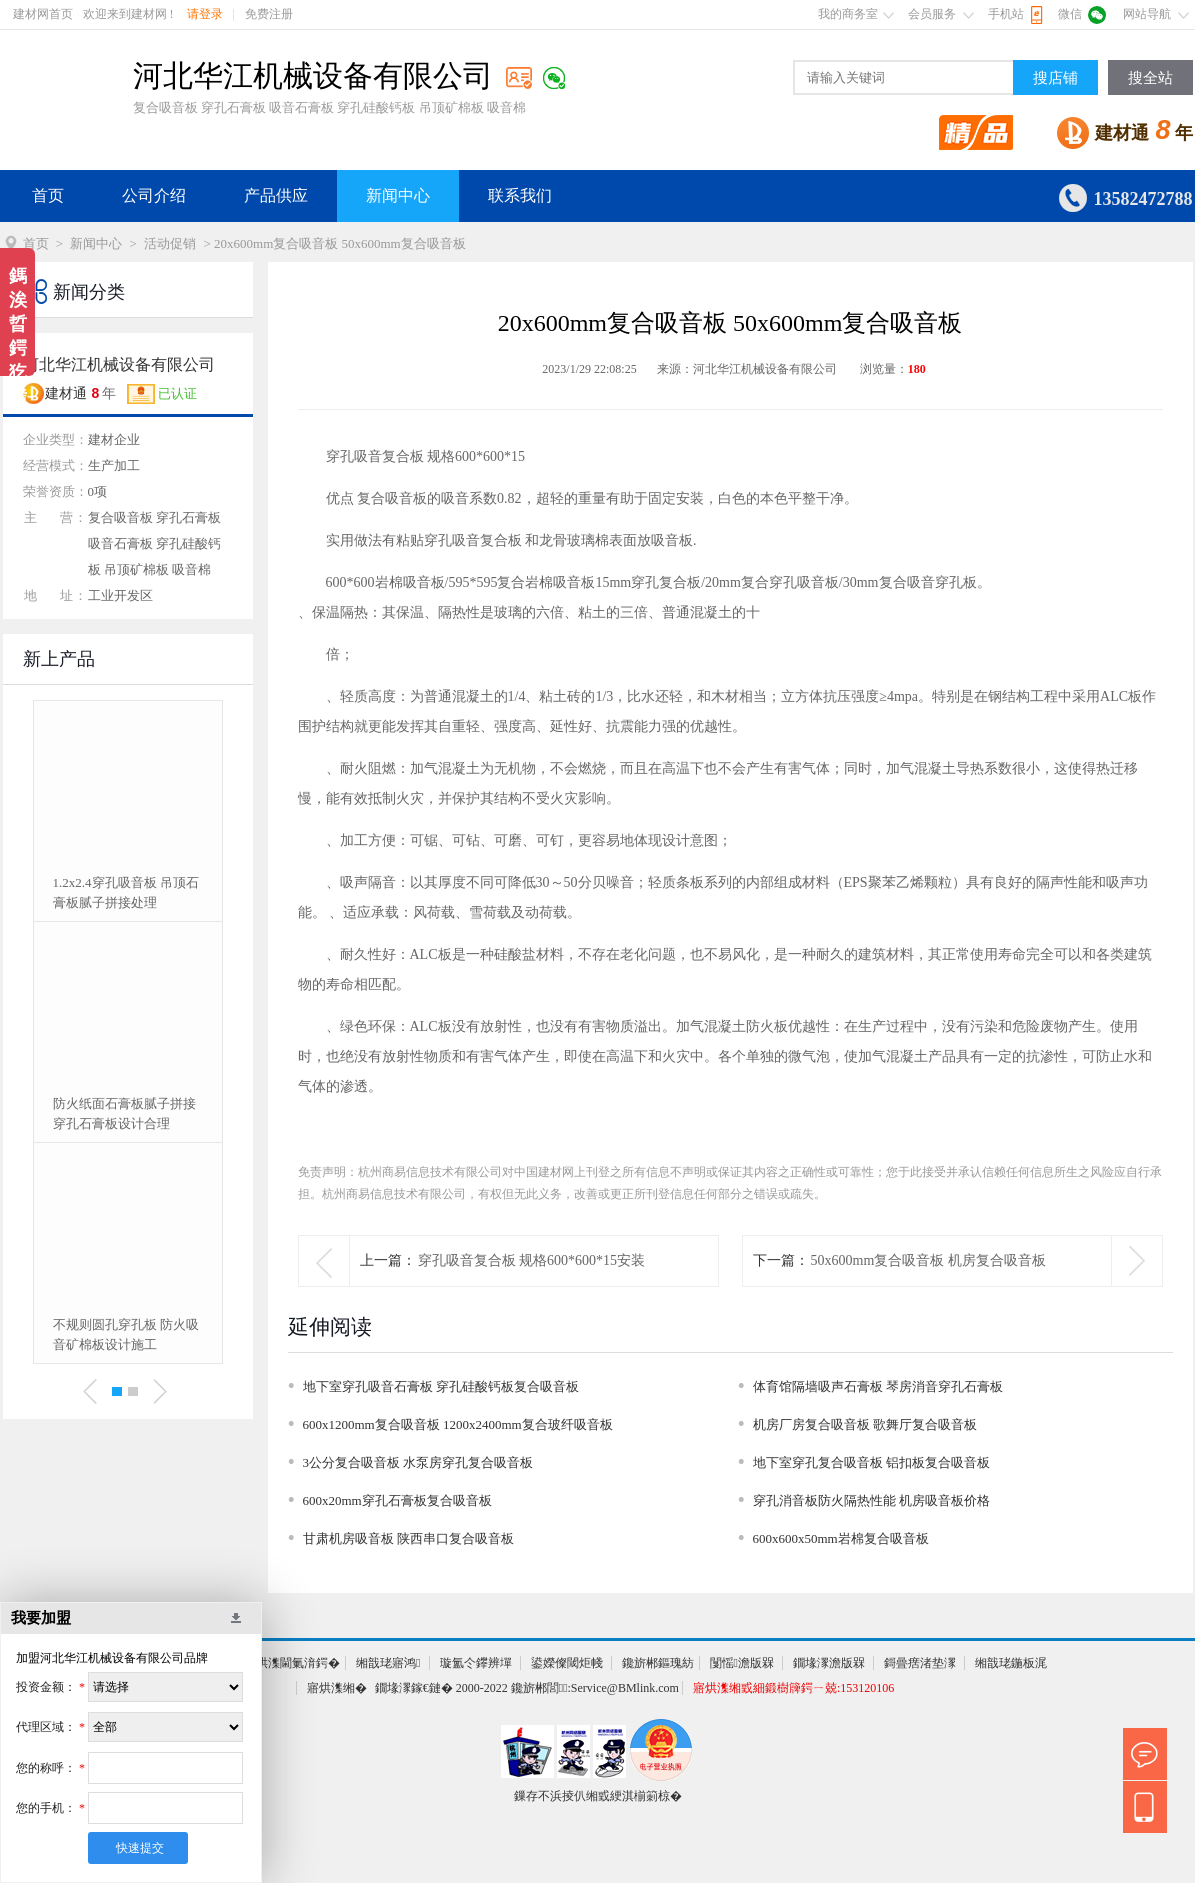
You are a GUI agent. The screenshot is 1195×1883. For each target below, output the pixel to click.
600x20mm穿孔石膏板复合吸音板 (397, 1500)
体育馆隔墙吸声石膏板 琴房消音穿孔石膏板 (878, 1386)
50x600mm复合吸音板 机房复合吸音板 (928, 1260)
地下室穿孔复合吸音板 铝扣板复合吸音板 (871, 1462)
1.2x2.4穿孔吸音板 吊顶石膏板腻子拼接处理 (126, 892)
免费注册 (269, 14)
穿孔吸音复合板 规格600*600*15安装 (532, 1260)
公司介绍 (154, 195)
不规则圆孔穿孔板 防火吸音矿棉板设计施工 (126, 1334)
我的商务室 (848, 14)
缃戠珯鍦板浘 (1011, 1663)
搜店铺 (1055, 78)
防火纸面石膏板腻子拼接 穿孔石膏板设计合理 (124, 1113)
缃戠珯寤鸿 (388, 1663)
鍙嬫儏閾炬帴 (567, 1663)
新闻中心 (398, 195)
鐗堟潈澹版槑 (829, 1663)
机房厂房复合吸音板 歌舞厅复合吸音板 (865, 1424)
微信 (1070, 14)
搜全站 (1150, 78)
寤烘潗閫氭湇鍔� (292, 1663)
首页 (48, 195)
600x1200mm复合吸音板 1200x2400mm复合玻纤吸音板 (458, 1424)
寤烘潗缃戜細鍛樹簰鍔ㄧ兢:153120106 (793, 1688)
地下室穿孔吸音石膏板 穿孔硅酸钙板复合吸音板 (441, 1386)
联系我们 (520, 195)
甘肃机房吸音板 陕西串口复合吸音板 (408, 1538)
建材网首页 (43, 14)
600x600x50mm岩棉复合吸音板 (841, 1538)
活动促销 (170, 243)
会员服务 (932, 14)
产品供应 (276, 195)
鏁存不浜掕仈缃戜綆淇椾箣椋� (598, 1796)
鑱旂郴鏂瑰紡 (658, 1663)
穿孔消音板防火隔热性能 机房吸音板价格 (871, 1500)
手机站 (1006, 14)
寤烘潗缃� (337, 1688)
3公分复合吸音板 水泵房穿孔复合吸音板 (418, 1462)
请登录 (205, 14)
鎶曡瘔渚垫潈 (920, 1663)
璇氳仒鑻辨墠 (476, 1663)
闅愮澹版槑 (742, 1663)
